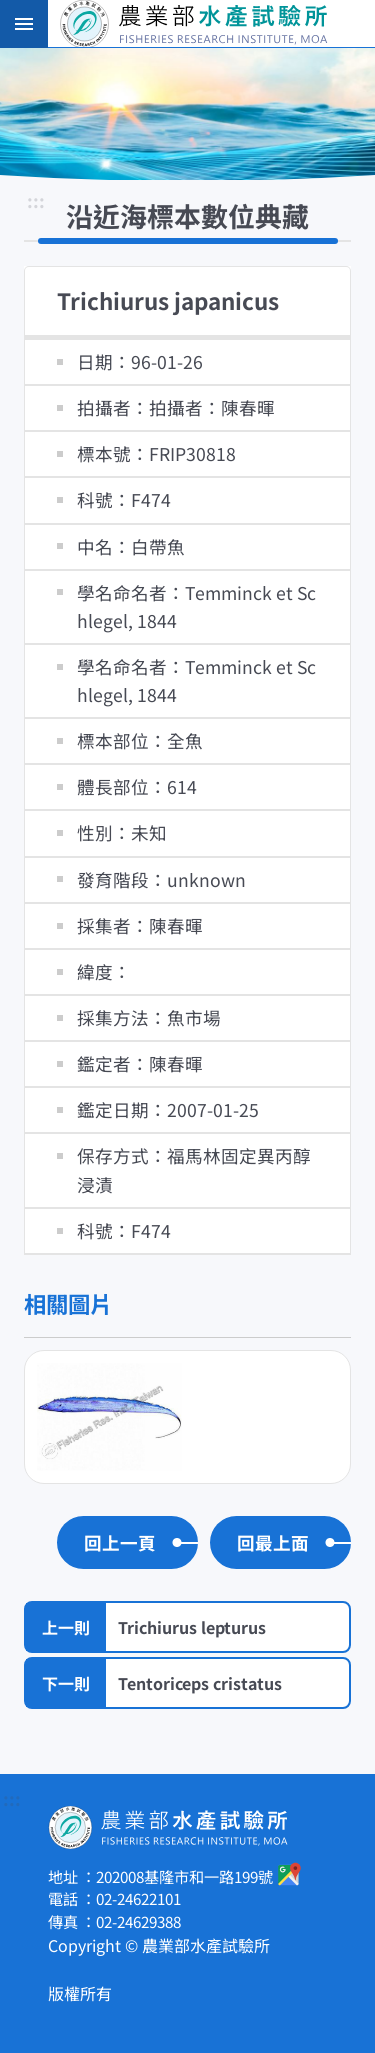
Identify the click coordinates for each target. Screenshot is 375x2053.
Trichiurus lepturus (192, 1627)
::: (36, 202)
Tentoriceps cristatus (200, 1683)
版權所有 (80, 1993)
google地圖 (290, 1874)
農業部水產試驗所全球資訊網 (215, 24)
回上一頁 (120, 1542)
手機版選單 (24, 24)
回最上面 (273, 1542)
